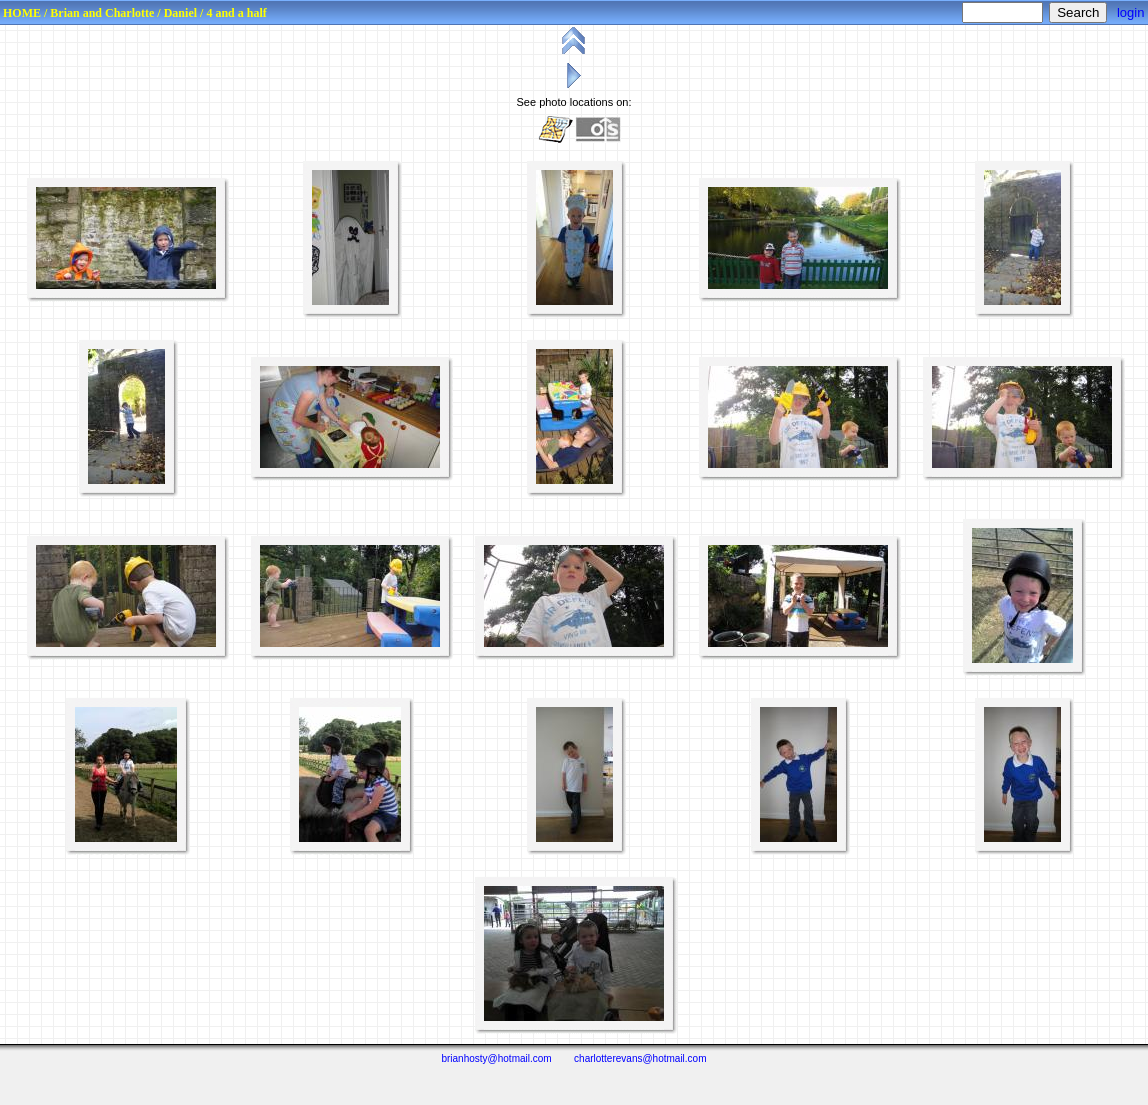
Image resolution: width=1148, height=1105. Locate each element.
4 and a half (236, 13)
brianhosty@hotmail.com (496, 1058)
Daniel (180, 13)
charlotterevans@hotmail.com (640, 1058)
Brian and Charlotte (102, 13)
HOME (22, 13)
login (1130, 12)
